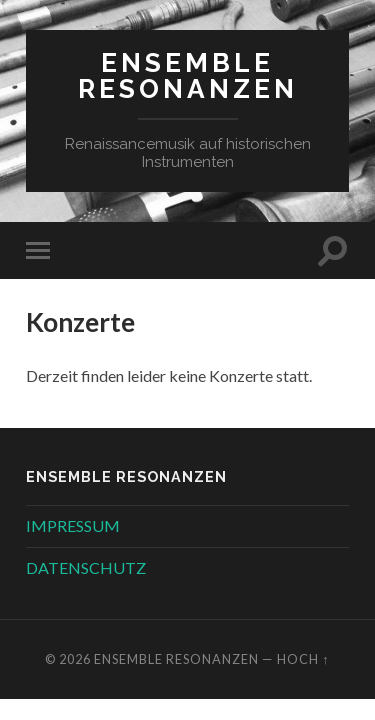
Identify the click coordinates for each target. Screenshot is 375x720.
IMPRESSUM (73, 525)
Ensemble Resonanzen (188, 75)
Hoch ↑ (303, 659)
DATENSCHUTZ (86, 567)
